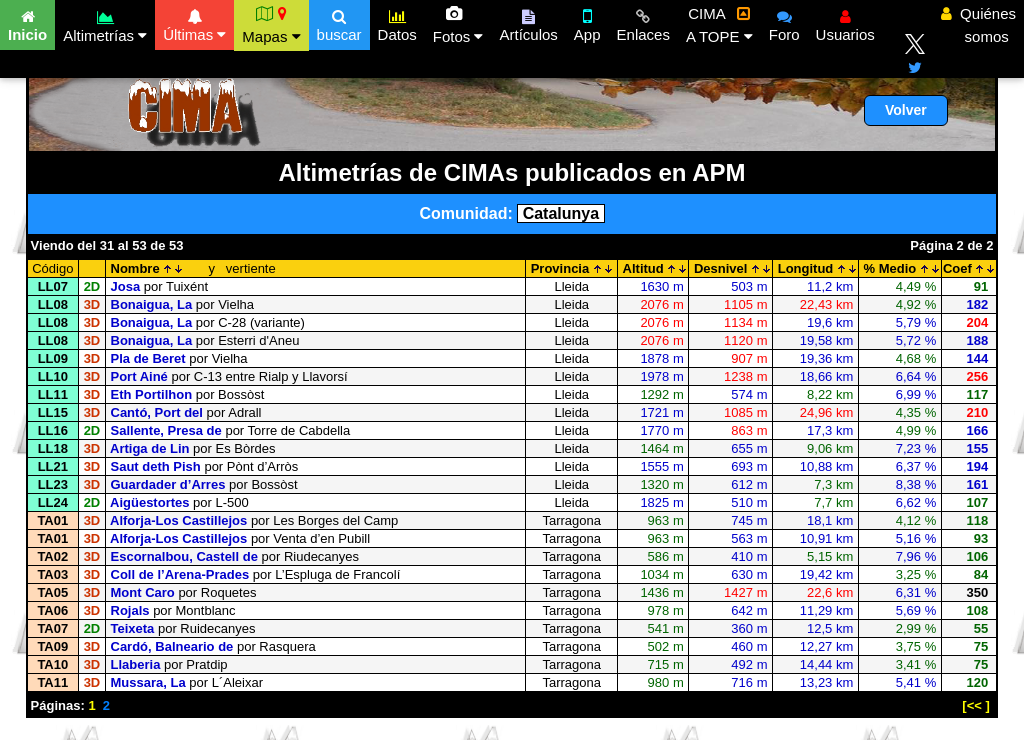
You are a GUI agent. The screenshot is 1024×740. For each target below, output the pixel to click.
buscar (339, 23)
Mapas (271, 25)
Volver (906, 110)
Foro (784, 23)
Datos (397, 23)
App (587, 23)
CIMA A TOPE (719, 25)
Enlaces (643, 23)
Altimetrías (105, 23)
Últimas (194, 23)
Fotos (458, 25)
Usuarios (845, 23)
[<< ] (975, 705)
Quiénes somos (978, 25)
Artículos (528, 23)
